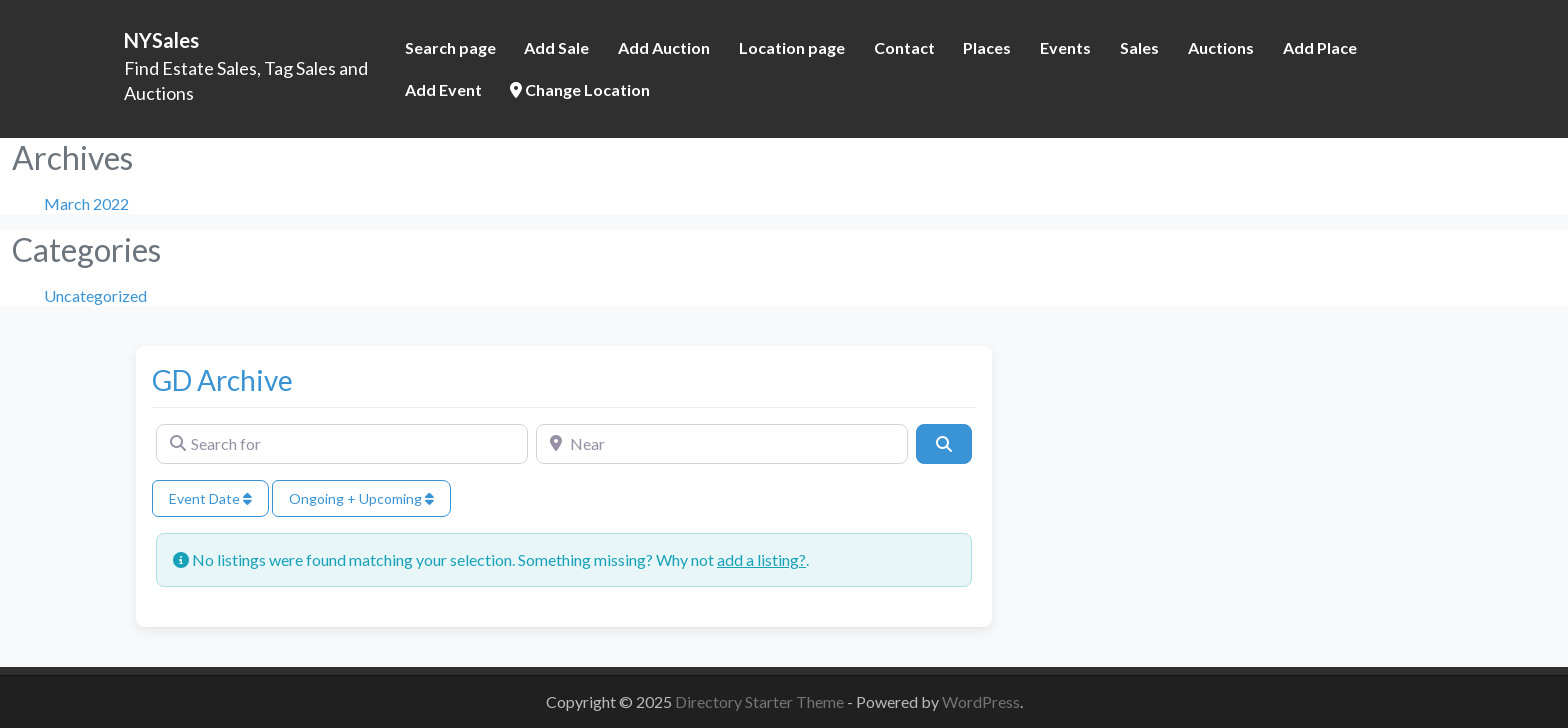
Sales (1139, 47)
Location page (792, 47)
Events (1065, 47)
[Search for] (342, 444)
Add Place (1320, 47)
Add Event (443, 89)
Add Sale (556, 47)
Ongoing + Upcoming (361, 498)
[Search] (944, 444)
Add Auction (664, 47)
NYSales (161, 40)
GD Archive (222, 380)
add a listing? (761, 559)
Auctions (1221, 47)
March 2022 (86, 203)
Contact (904, 47)
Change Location (580, 89)
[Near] (722, 444)
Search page (450, 47)
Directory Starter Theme (761, 701)
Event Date (210, 498)
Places (987, 47)
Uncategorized (95, 295)
